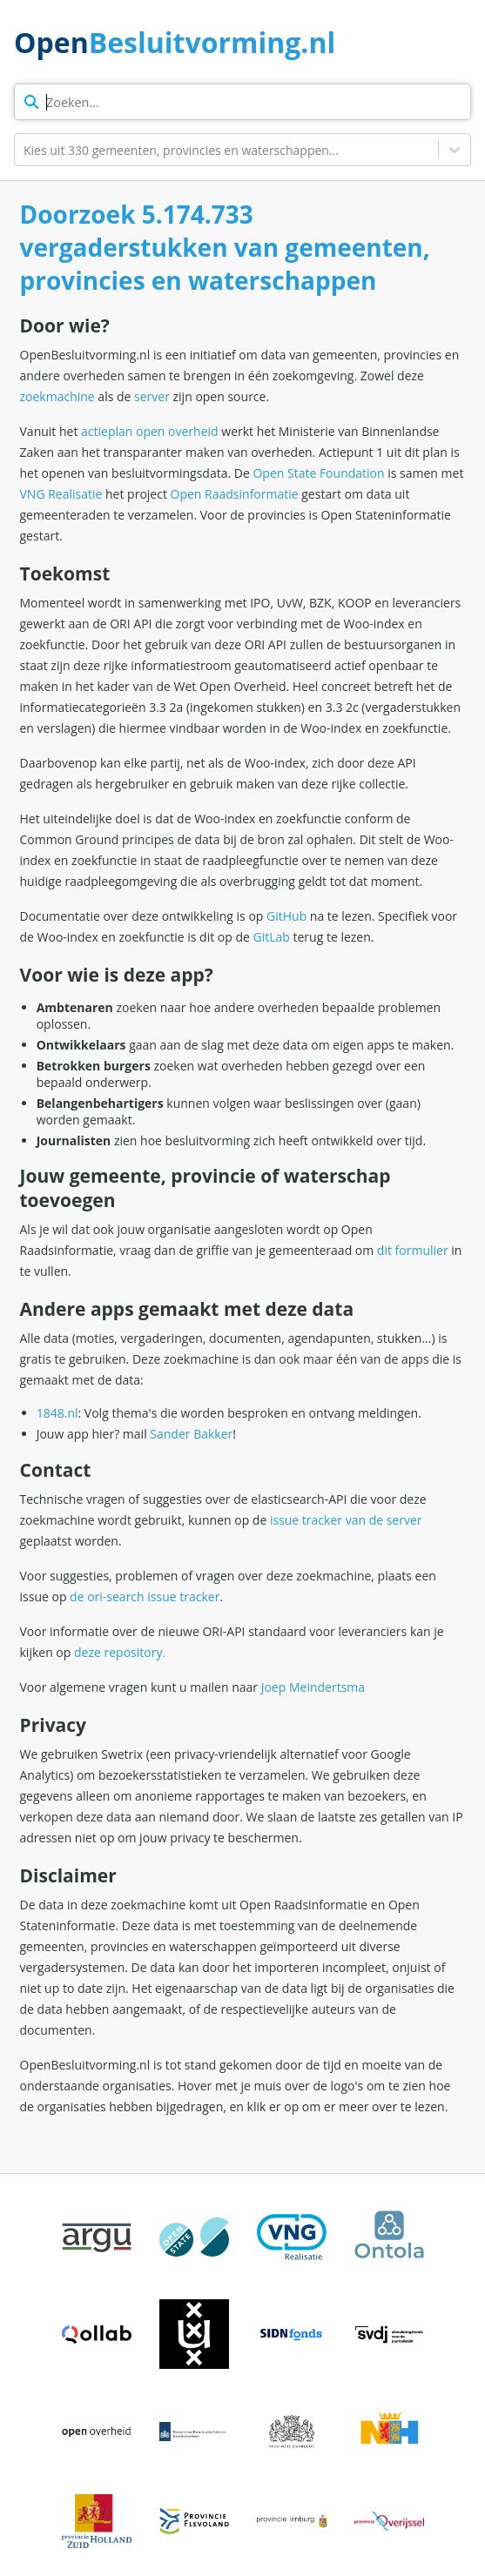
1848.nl (57, 1413)
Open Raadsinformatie (235, 494)
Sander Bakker (191, 1434)
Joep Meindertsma (313, 1687)
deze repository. (119, 1652)
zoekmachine (57, 396)
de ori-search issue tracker (144, 1596)
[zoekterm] (242, 102)
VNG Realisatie (61, 494)
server (152, 396)
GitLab (271, 937)
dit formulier (412, 1250)
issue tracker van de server (346, 1520)
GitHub (286, 916)
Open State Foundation (318, 473)
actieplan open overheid (150, 431)
